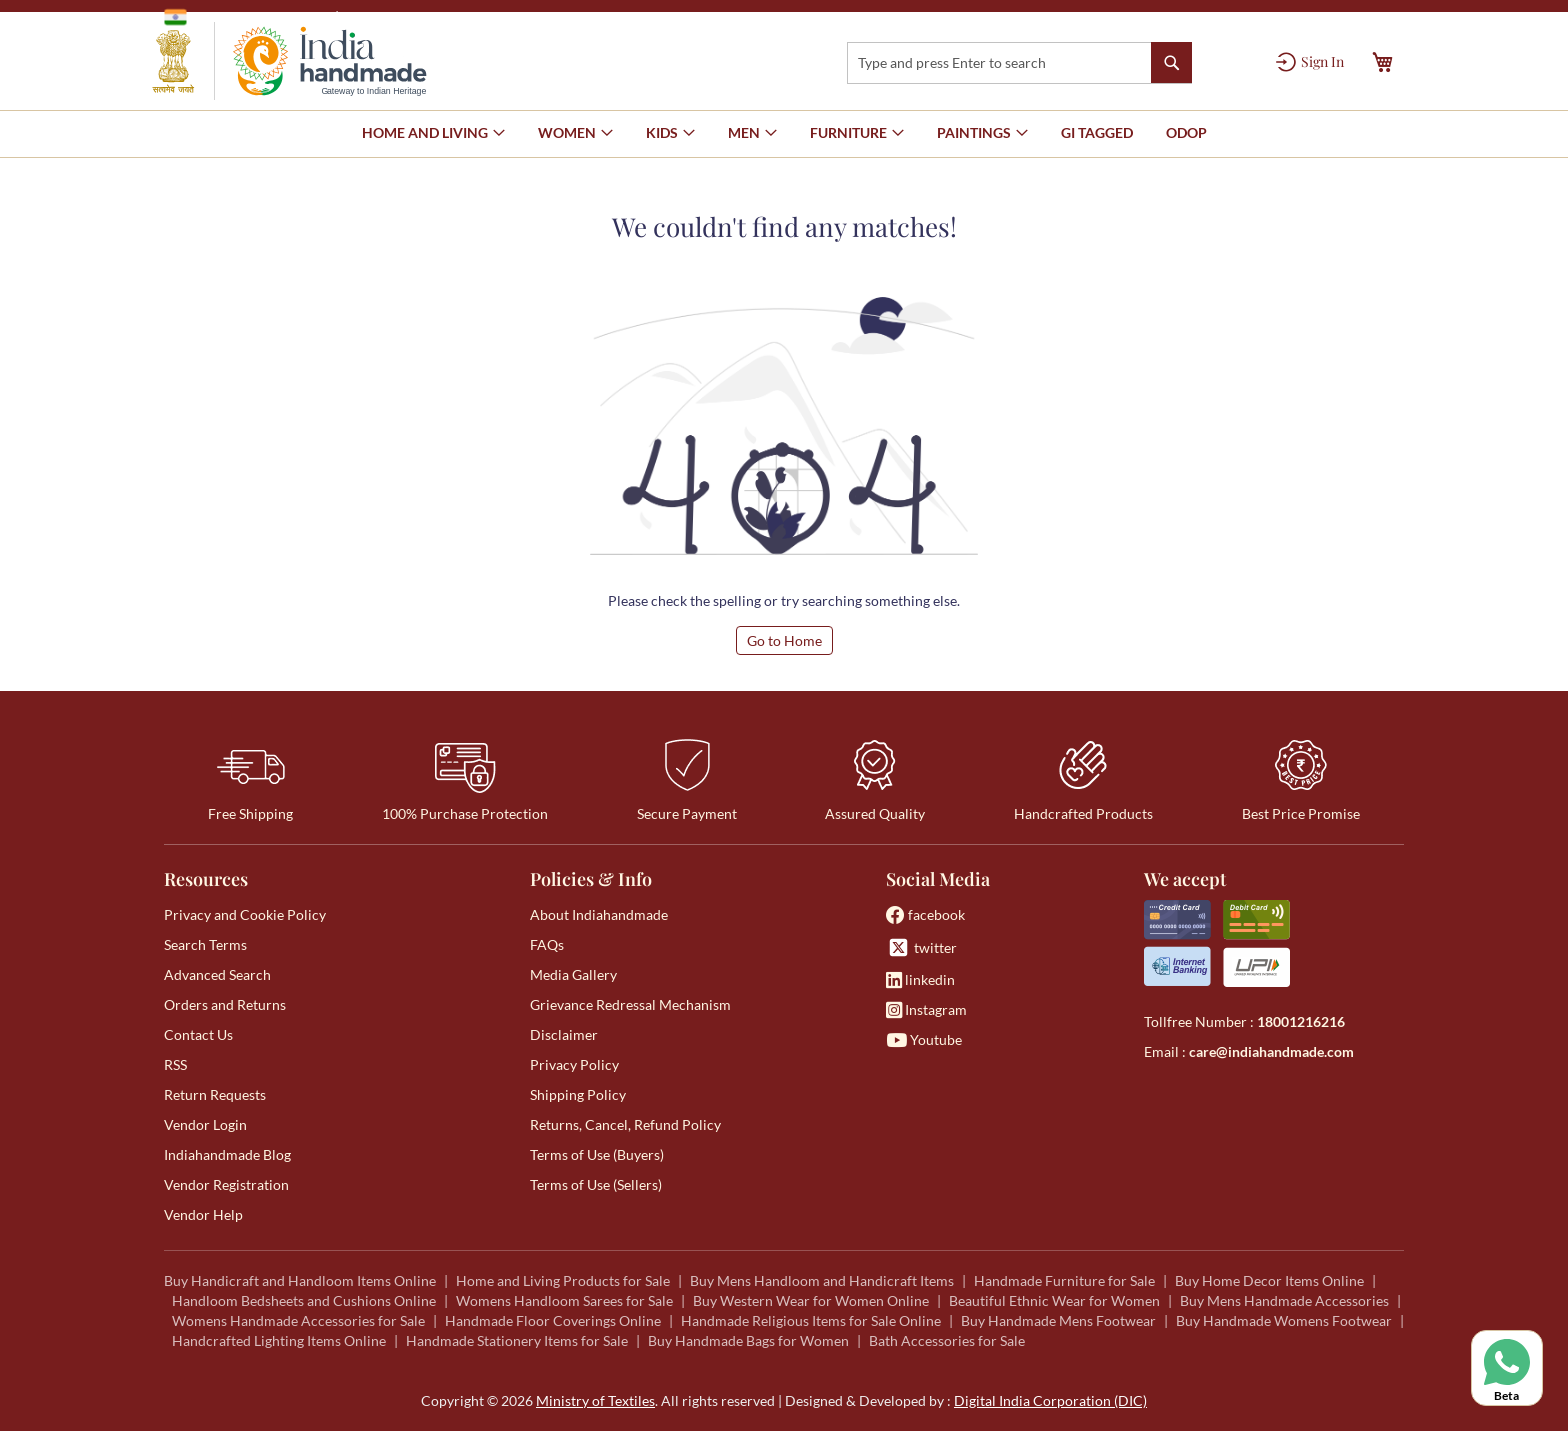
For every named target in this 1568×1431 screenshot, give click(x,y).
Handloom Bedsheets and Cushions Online (304, 1300)
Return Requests (215, 1094)
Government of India (244, 17)
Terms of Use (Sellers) (596, 1184)
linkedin (920, 979)
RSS (175, 1064)
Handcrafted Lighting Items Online (279, 1340)
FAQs (547, 944)
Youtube (924, 1039)
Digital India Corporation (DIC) (1050, 1400)
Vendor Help (203, 1214)
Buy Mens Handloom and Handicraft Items (822, 1280)
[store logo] (289, 61)
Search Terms (205, 944)
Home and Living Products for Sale (563, 1280)
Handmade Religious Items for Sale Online (811, 1320)
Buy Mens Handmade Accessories (1284, 1300)
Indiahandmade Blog (227, 1154)
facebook (925, 914)
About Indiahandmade (599, 914)
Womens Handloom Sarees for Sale (564, 1300)
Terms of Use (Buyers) (597, 1154)
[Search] (1171, 62)
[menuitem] (1097, 133)
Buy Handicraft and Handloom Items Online (300, 1280)
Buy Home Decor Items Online (1269, 1280)
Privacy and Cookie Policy (245, 914)
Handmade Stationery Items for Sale (517, 1340)
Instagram (926, 1009)
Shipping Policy (578, 1094)
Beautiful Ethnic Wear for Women (1054, 1300)
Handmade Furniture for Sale (1064, 1280)
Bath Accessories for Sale (947, 1340)
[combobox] (1019, 63)
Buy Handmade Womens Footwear (1284, 1320)
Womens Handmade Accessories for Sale (298, 1320)
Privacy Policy (574, 1064)
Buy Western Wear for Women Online (811, 1300)
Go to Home (784, 640)
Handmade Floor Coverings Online (553, 1320)
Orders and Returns (225, 1004)
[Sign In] (1310, 62)
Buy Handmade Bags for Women (748, 1340)
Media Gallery (573, 974)
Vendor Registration (226, 1184)
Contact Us (198, 1034)
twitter (921, 947)
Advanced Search (217, 974)
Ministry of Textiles (408, 16)
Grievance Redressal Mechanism (630, 1004)
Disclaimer (564, 1034)
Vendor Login (205, 1124)
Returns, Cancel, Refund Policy (625, 1124)
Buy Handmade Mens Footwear (1058, 1320)
